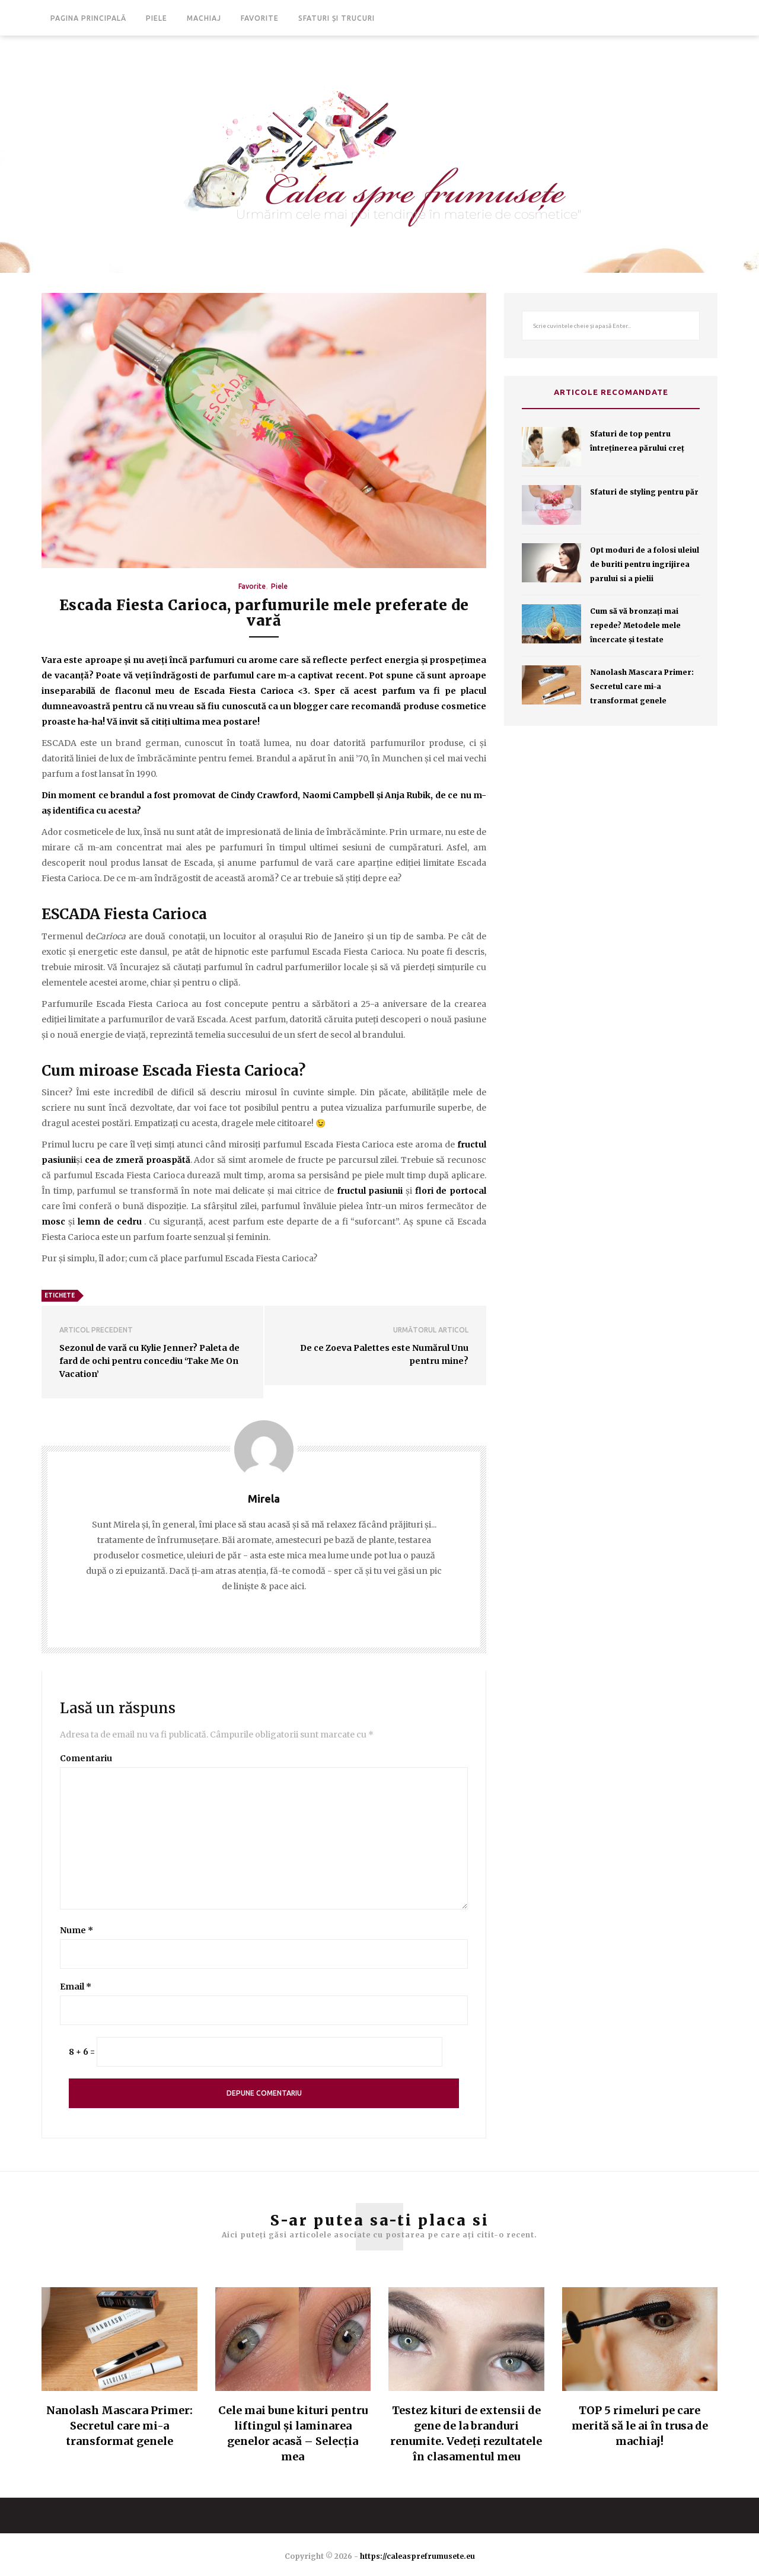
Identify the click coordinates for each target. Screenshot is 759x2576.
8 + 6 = (82, 2051)
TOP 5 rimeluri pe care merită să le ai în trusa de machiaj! (640, 2425)
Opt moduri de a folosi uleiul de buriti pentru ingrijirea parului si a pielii (644, 564)
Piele (156, 18)
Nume (76, 1930)
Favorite (260, 18)
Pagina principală (88, 18)
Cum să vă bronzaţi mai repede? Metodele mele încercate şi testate (635, 625)
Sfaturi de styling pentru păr (644, 491)
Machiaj (204, 18)
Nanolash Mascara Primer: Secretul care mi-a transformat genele (642, 686)
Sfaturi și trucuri (336, 18)
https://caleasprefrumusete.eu (417, 2556)
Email (75, 1986)
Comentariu (86, 1758)
